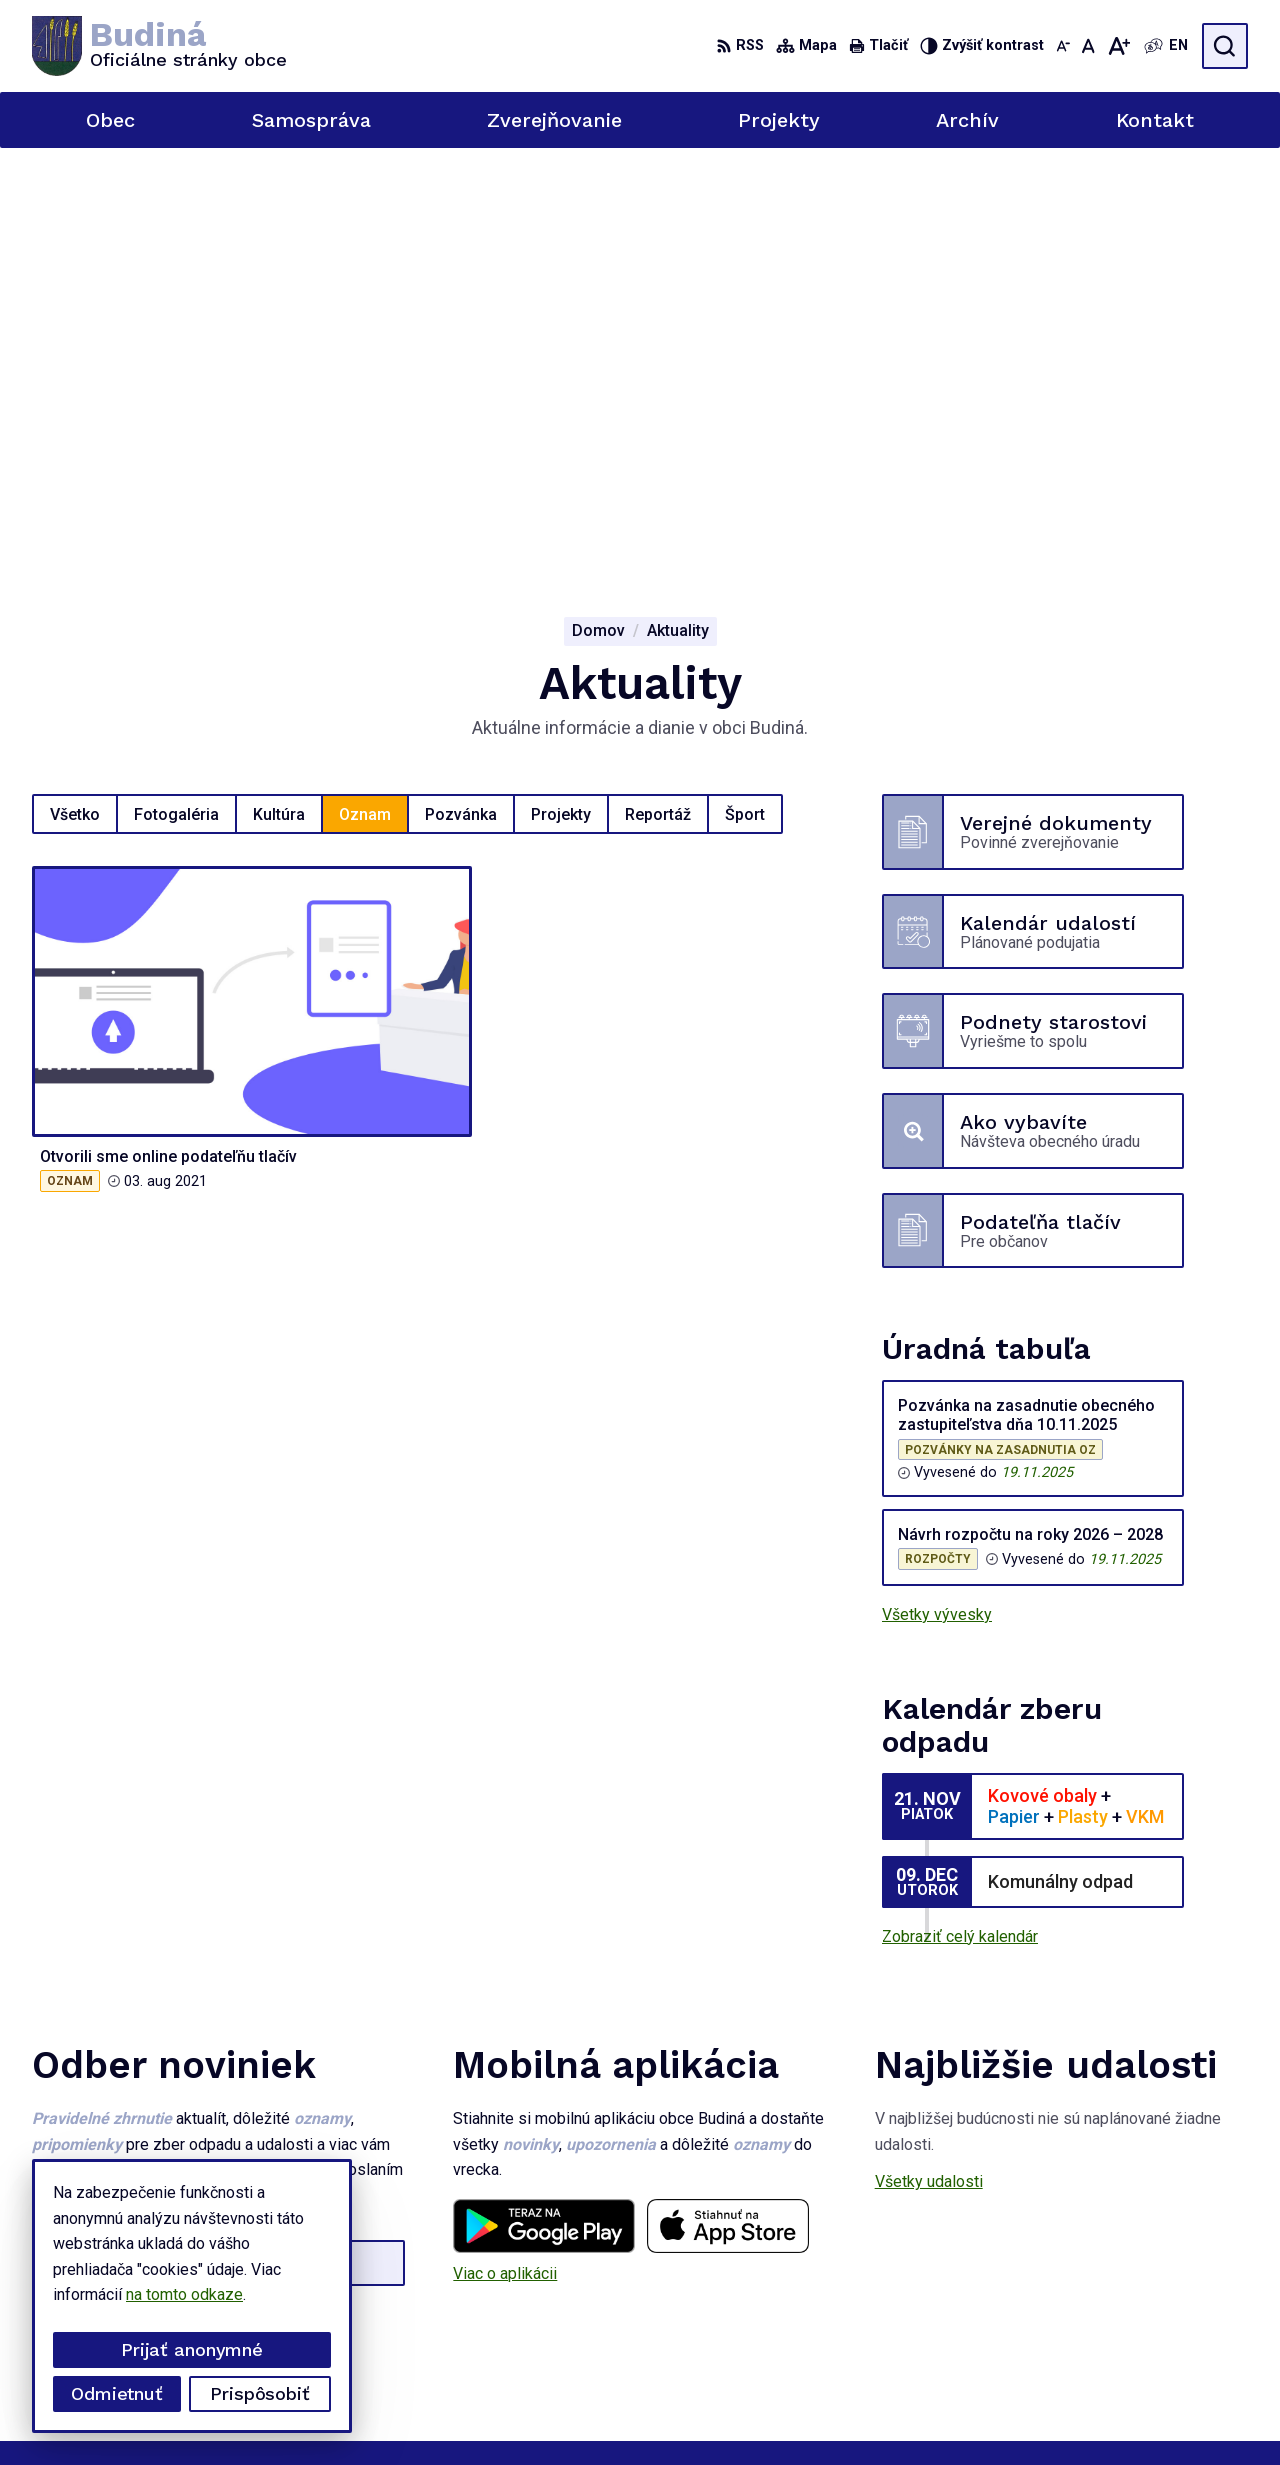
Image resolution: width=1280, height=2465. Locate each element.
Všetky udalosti (929, 1760)
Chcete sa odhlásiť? (101, 1947)
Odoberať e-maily (144, 1903)
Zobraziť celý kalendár (960, 1515)
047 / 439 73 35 (1151, 2276)
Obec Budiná (950, 2412)
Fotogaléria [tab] (176, 392)
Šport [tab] (745, 392)
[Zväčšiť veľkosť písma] (1118, 46)
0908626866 (1140, 2298)
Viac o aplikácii (505, 1851)
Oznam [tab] (365, 392)
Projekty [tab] (561, 392)
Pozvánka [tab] (461, 392)
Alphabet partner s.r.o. (697, 2412)
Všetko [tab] (75, 392)
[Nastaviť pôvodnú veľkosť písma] (1088, 46)
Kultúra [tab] (279, 392)
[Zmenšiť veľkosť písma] (1063, 46)
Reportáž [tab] (658, 392)
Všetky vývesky (937, 1193)
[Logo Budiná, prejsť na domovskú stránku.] (159, 46)
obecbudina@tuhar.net (1171, 2320)
